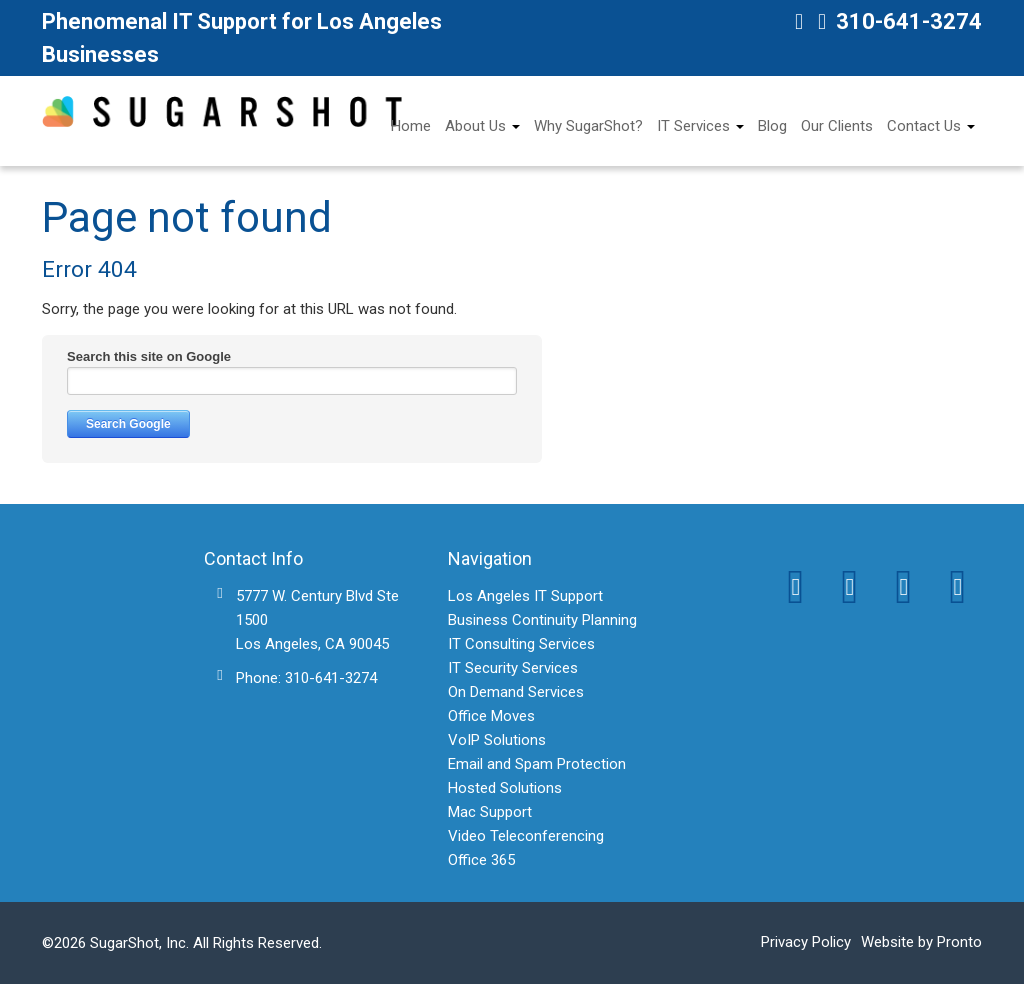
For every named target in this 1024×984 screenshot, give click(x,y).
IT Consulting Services (521, 644)
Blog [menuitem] (772, 126)
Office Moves (491, 716)
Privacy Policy (806, 942)
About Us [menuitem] (475, 126)
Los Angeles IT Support (525, 596)
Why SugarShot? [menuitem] (588, 126)
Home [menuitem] (411, 126)
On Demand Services (516, 692)
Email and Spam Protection (537, 764)
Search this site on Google (149, 356)
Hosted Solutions (505, 788)
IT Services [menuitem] (693, 126)
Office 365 (481, 860)
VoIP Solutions (497, 740)
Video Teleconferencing (526, 836)
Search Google (128, 424)
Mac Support (490, 812)
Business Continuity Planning (542, 620)
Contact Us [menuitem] (924, 126)
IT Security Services (513, 668)
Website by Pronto (921, 942)
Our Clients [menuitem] (837, 126)
